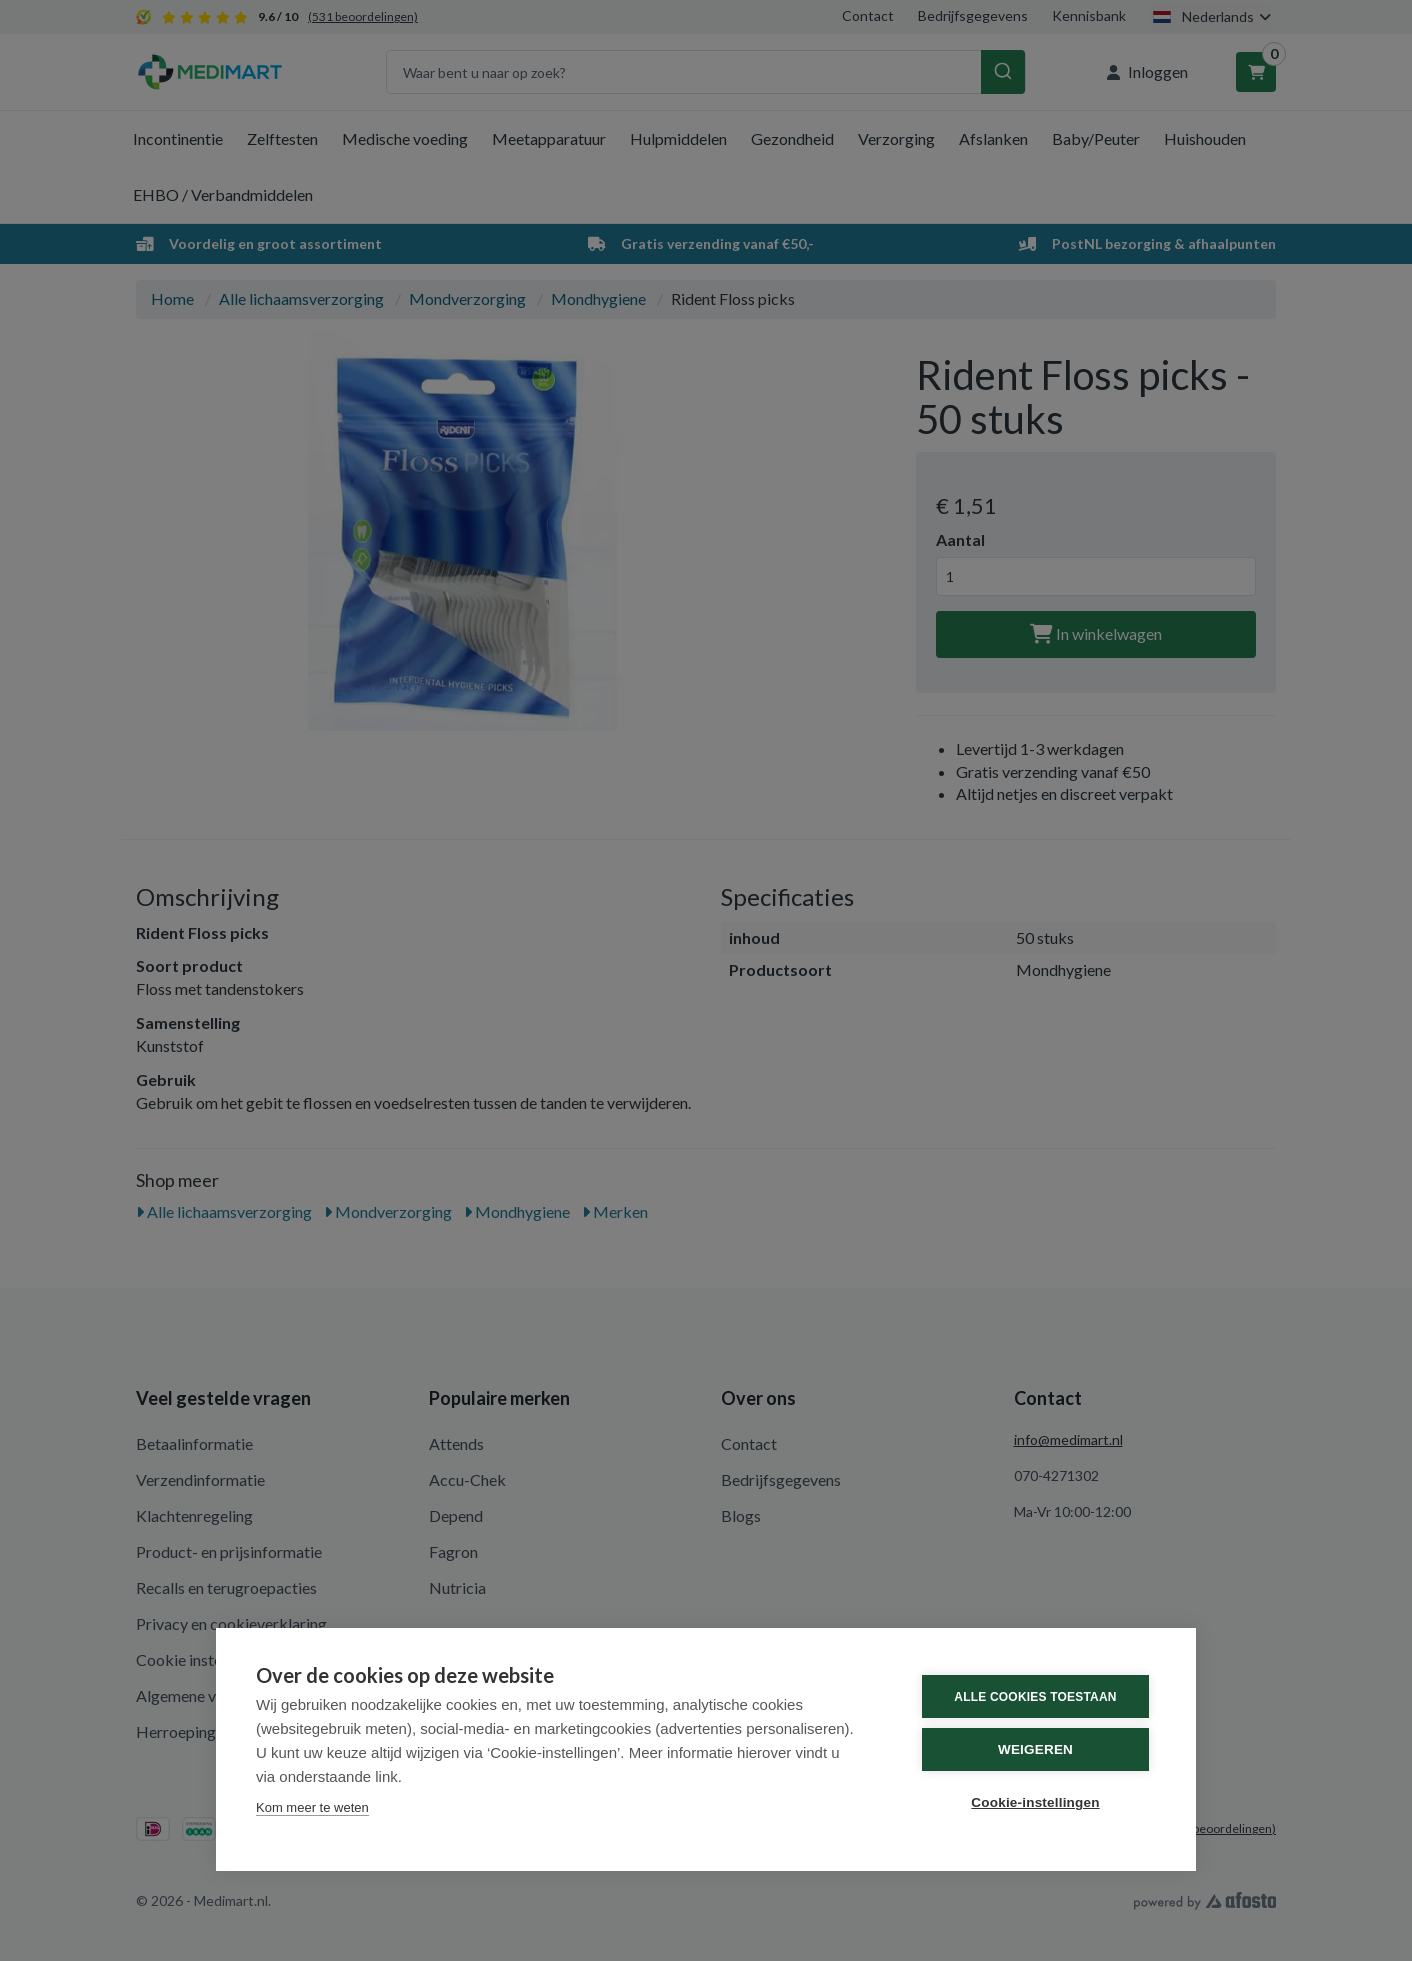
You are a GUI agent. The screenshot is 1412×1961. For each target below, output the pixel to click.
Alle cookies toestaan (1035, 1697)
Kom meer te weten (312, 1807)
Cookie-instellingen (1035, 1802)
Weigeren (1035, 1749)
